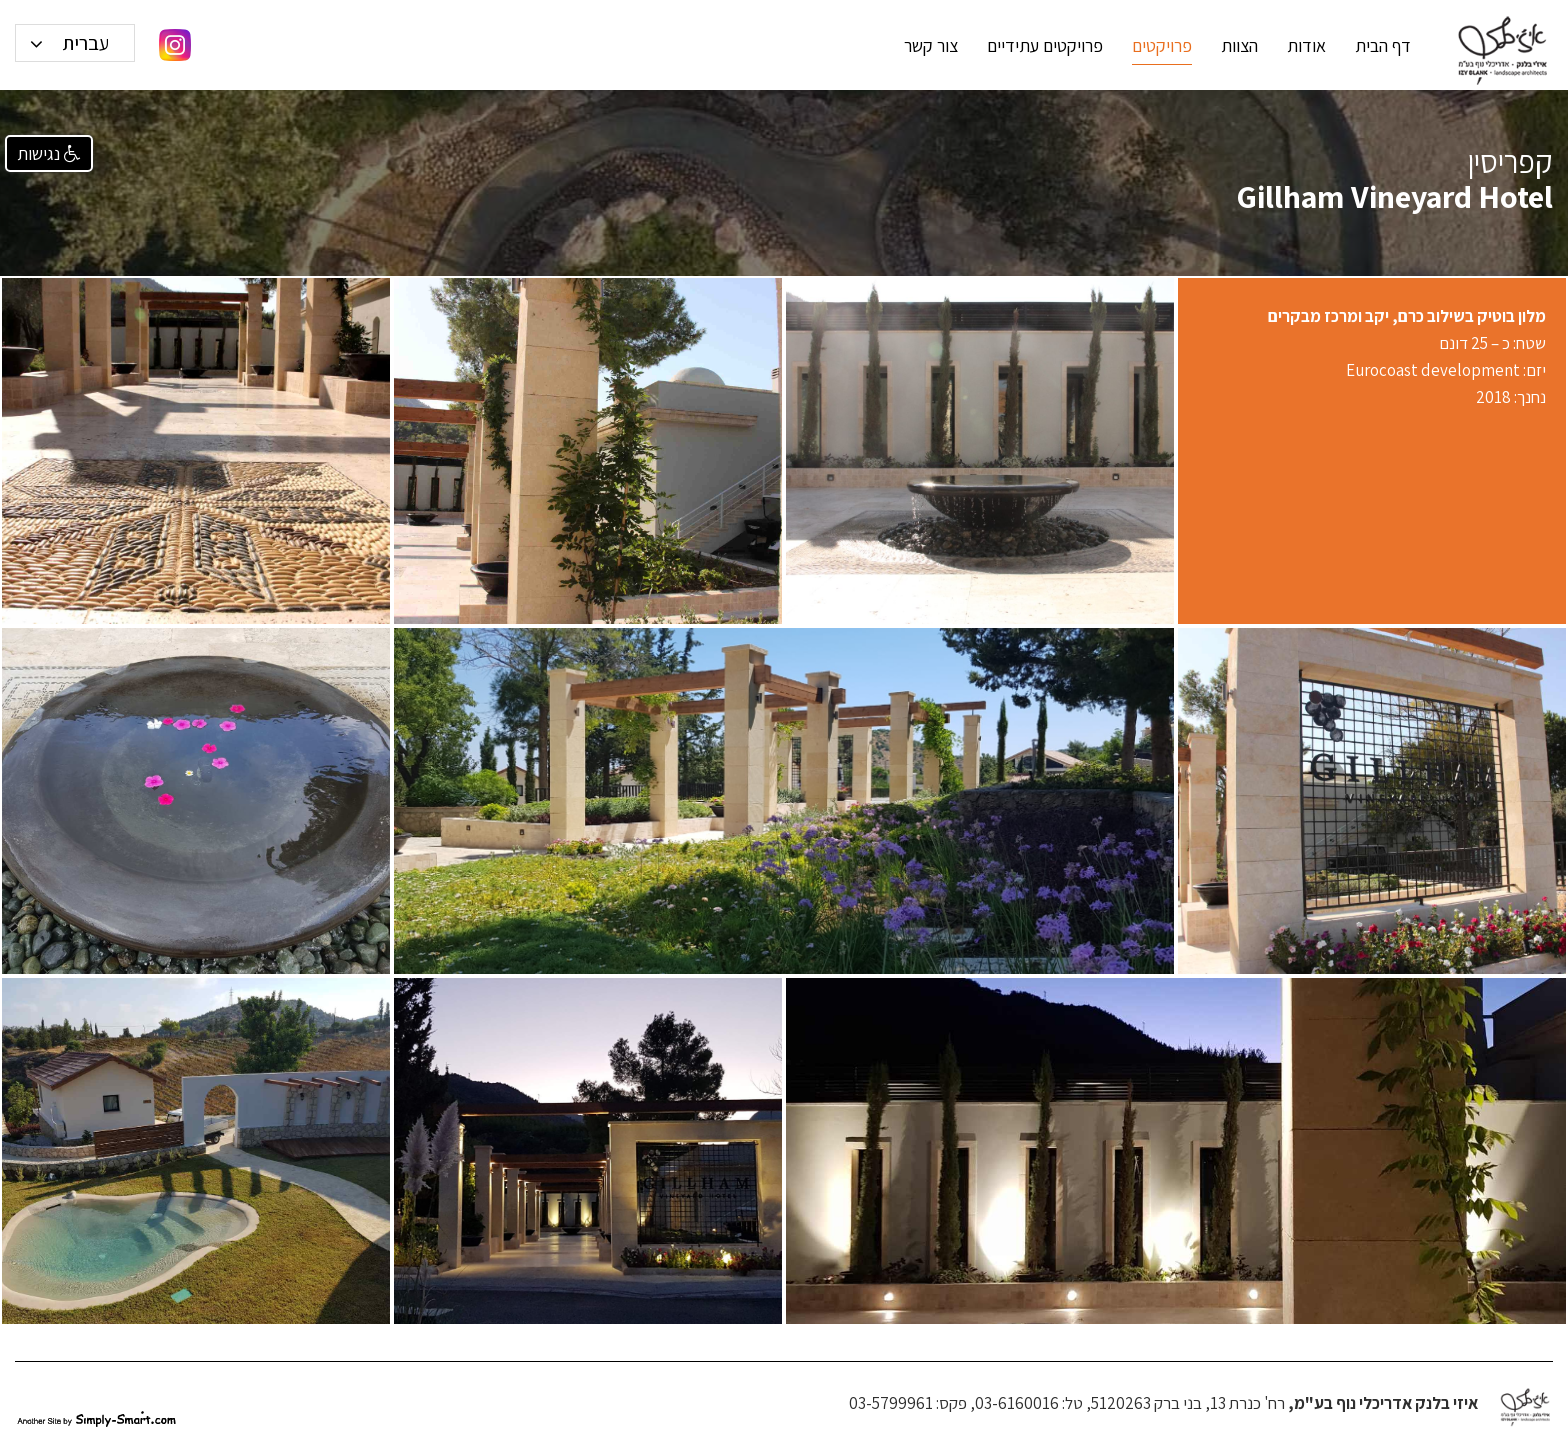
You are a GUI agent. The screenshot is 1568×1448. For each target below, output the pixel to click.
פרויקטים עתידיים (1045, 45)
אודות (1306, 45)
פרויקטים (1162, 45)
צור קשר (931, 45)
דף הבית (1383, 45)
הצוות (1239, 45)
